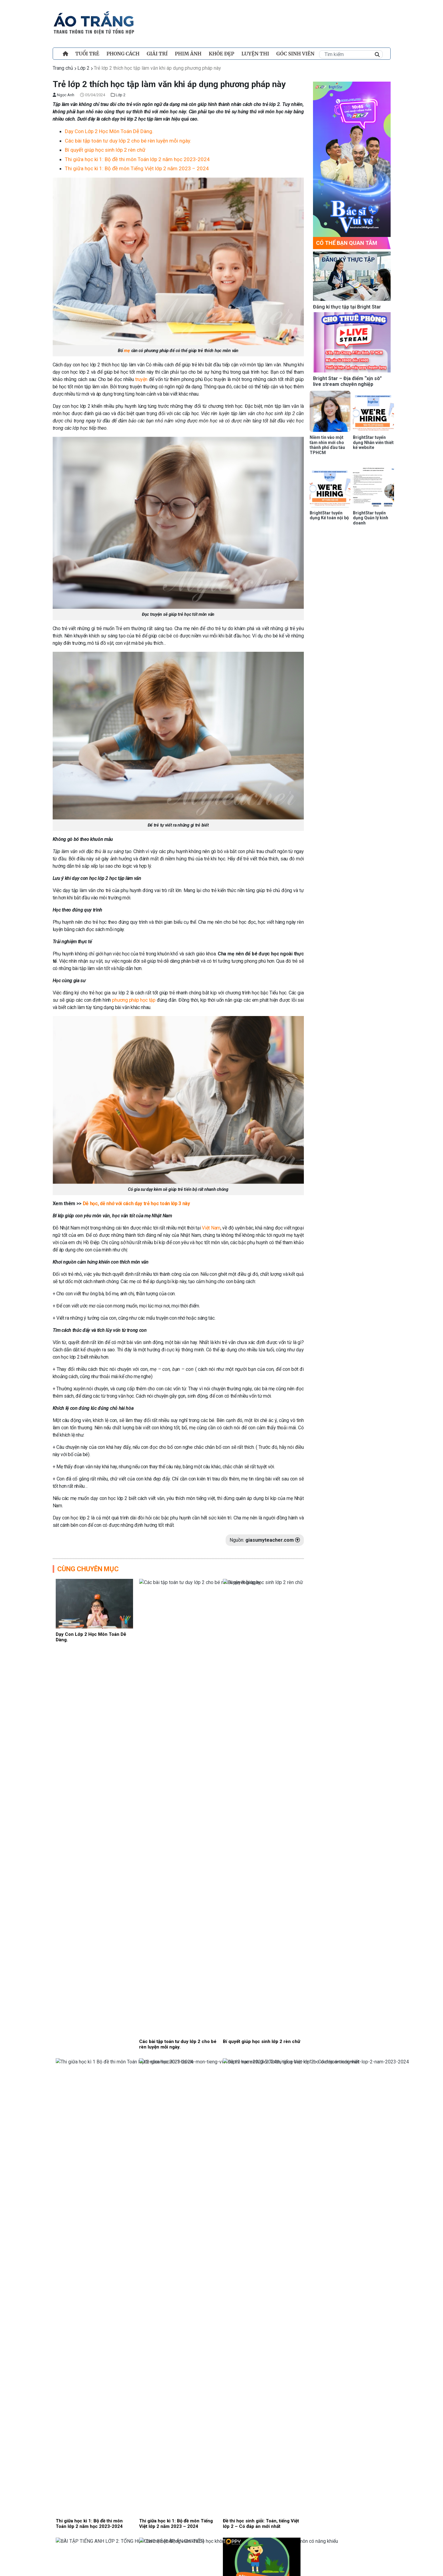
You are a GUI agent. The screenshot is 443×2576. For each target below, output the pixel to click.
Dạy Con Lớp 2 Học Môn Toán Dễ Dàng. (109, 131)
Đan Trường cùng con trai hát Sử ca (186, 1822)
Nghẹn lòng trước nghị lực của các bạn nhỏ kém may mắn (216, 1935)
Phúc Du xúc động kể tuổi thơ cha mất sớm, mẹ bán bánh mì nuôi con (219, 2163)
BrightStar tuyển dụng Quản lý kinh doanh (370, 518)
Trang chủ (63, 68)
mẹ (127, 350)
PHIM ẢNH (188, 54)
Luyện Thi (255, 54)
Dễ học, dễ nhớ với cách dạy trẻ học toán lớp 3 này (136, 1203)
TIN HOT (202, 2233)
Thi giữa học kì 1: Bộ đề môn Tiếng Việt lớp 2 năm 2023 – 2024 (137, 168)
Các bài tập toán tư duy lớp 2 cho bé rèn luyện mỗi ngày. (128, 141)
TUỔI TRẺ (87, 54)
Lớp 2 (83, 68)
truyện (141, 379)
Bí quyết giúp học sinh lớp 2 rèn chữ (105, 150)
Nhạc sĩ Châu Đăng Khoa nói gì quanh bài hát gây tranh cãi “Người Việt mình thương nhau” (216, 1883)
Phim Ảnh (206, 2121)
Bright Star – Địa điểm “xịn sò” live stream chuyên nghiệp (347, 381)
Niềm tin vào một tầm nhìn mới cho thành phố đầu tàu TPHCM (327, 445)
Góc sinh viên (295, 54)
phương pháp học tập (134, 1000)
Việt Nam (211, 1228)
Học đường (205, 1945)
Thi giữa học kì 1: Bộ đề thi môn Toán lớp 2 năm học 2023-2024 (137, 159)
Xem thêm (178, 2274)
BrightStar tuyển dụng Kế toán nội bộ (329, 515)
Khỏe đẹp (221, 54)
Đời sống (203, 2008)
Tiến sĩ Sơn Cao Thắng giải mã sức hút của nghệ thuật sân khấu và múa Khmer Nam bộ (216, 1995)
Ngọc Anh (63, 95)
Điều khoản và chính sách (96, 2570)
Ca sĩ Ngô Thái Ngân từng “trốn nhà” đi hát (195, 2047)
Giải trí (157, 54)
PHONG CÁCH (123, 54)
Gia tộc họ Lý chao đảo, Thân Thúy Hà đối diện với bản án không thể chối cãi (215, 2107)
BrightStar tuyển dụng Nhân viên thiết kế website (373, 442)
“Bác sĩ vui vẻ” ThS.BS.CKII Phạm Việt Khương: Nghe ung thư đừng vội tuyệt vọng (219, 2219)
